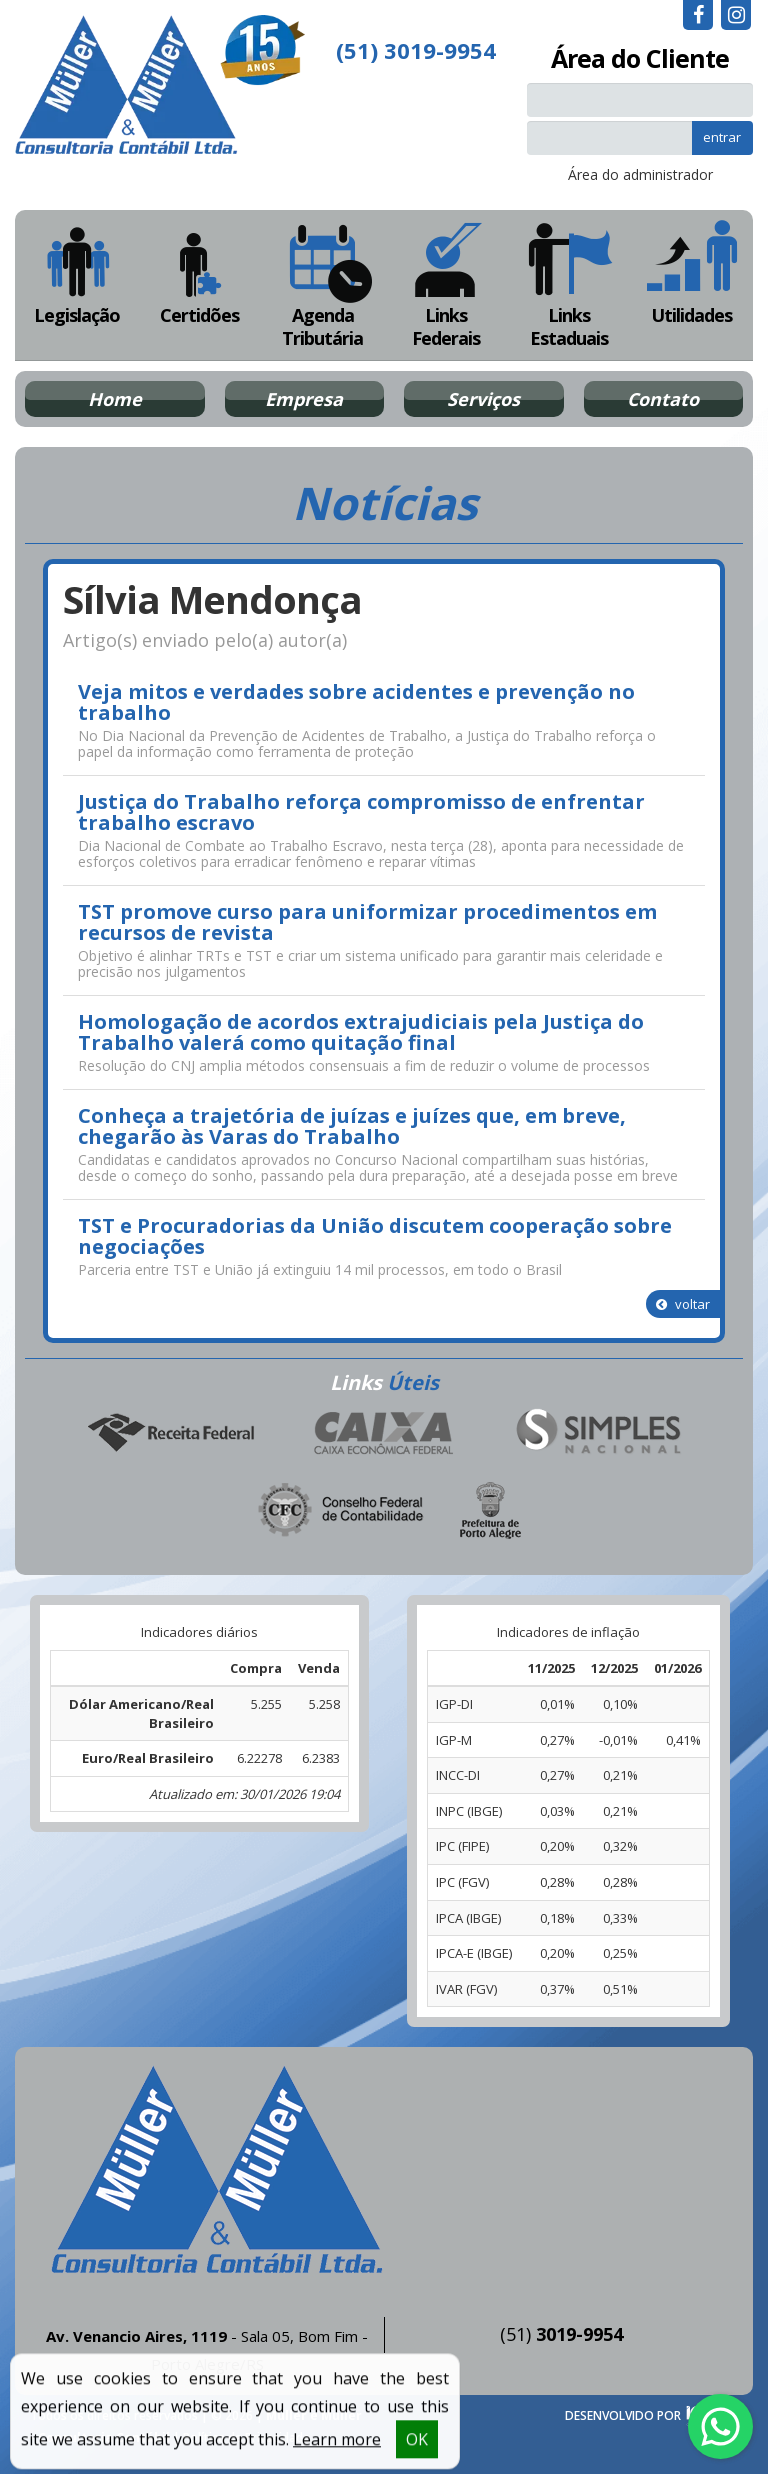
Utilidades (691, 273)
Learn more (337, 2450)
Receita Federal (170, 1433)
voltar (683, 1304)
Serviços (483, 399)
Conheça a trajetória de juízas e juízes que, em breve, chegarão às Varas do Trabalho (352, 1126)
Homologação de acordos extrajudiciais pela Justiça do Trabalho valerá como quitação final (361, 1032)
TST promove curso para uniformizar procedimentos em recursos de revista (367, 922)
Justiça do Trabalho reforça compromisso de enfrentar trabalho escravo (361, 812)
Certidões (199, 273)
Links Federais (445, 285)
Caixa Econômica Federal (384, 1433)
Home (115, 399)
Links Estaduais (568, 285)
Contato (663, 399)
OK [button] (417, 2450)
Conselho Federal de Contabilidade (342, 1510)
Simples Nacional (598, 1433)
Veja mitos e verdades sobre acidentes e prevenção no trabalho (356, 702)
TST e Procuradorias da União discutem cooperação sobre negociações (375, 1236)
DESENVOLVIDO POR (623, 2415)
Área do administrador (640, 174)
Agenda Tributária (322, 285)
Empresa (304, 399)
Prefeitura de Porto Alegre (491, 1510)
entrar (722, 137)
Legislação (76, 273)
